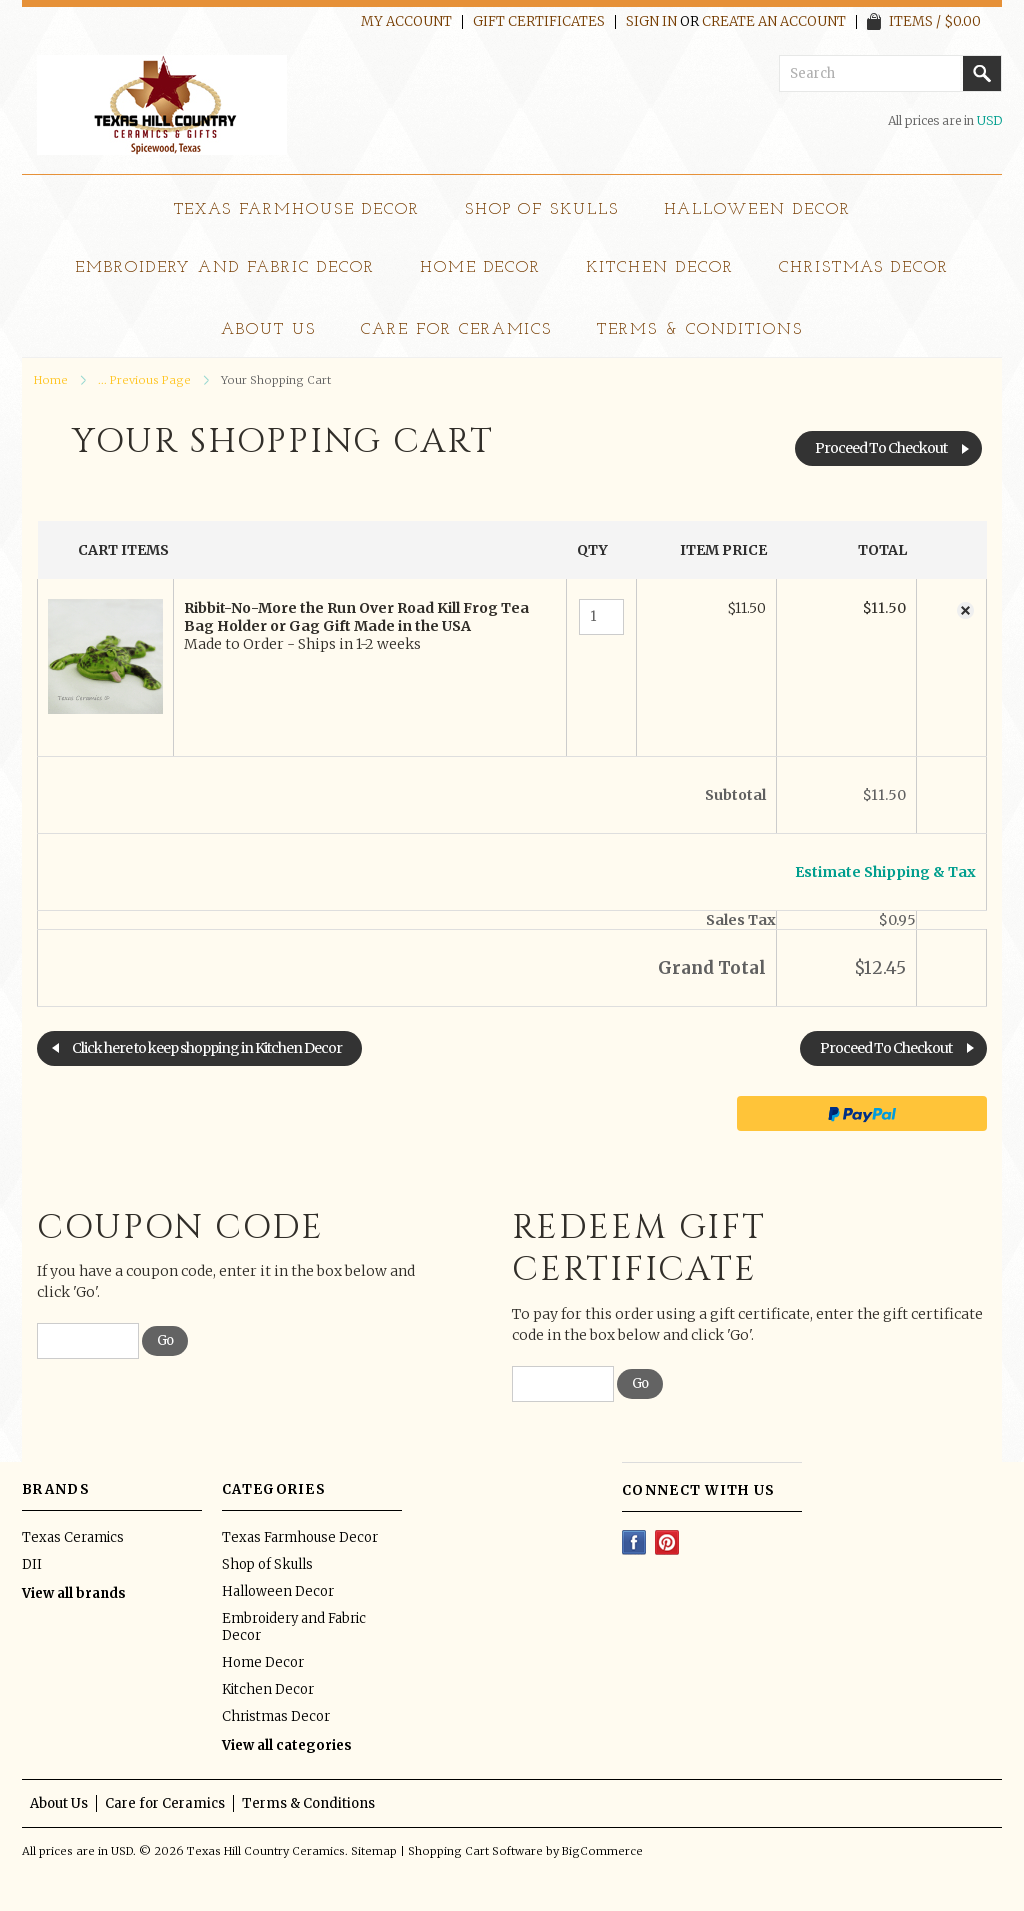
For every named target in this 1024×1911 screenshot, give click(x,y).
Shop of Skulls (542, 210)
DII (32, 1564)
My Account (406, 22)
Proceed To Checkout (881, 448)
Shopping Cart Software (475, 1851)
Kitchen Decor (659, 268)
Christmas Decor (864, 268)
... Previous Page (144, 380)
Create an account (774, 22)
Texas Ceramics (73, 1537)
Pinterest (667, 1542)
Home (51, 380)
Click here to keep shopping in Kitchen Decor (207, 1048)
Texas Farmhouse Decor (297, 210)
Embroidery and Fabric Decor (225, 268)
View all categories (287, 1745)
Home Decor (481, 268)
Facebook (634, 1542)
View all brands (74, 1593)
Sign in (651, 22)
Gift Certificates (539, 22)
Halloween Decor (757, 210)
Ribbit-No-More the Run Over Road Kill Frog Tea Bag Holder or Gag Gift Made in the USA (356, 617)
